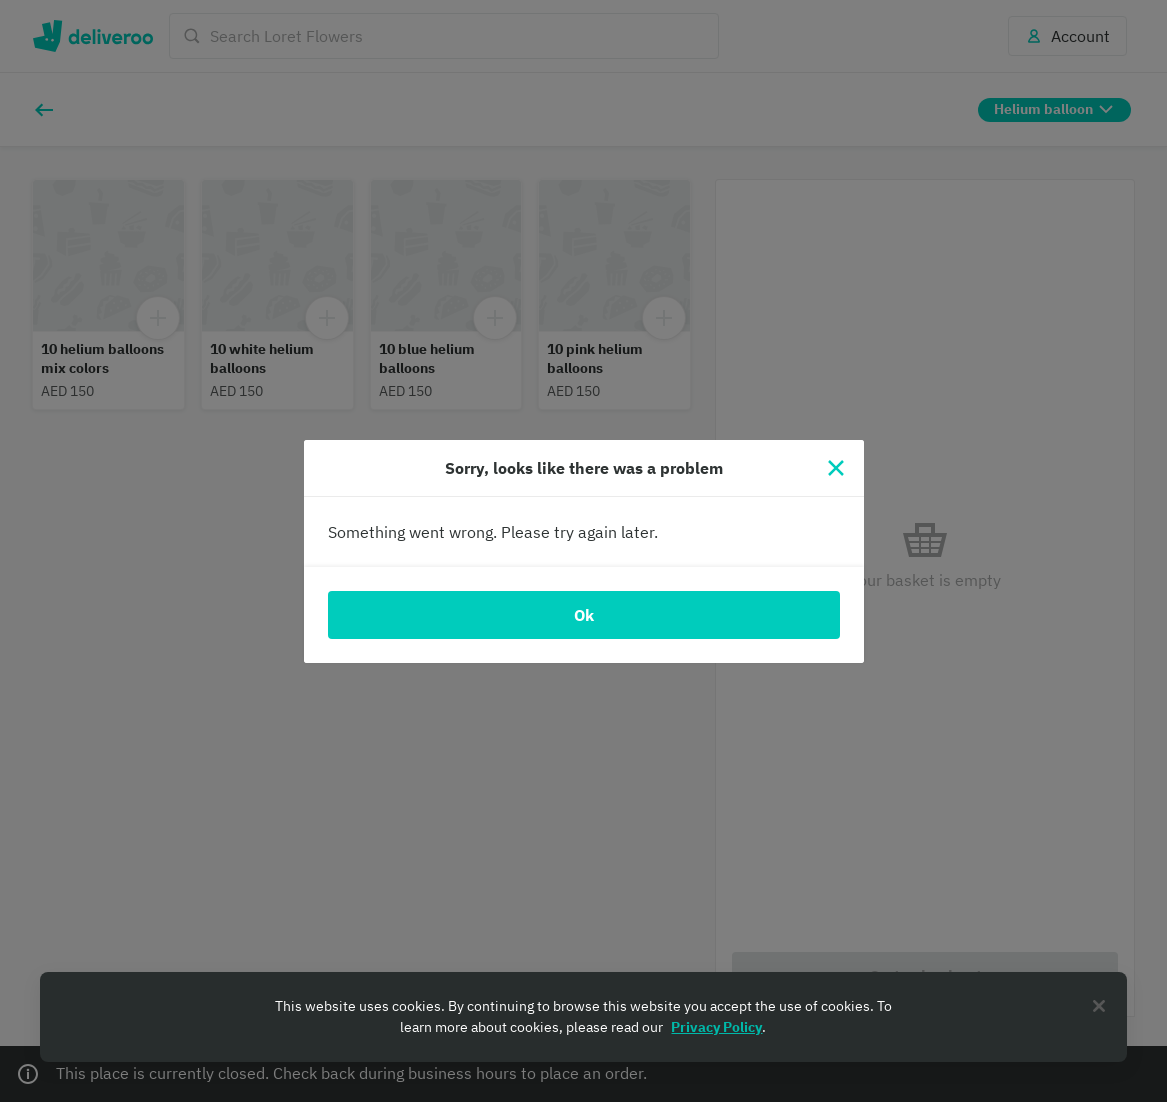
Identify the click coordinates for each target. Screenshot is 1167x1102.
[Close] (836, 468)
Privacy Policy (716, 1027)
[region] (583, 1017)
